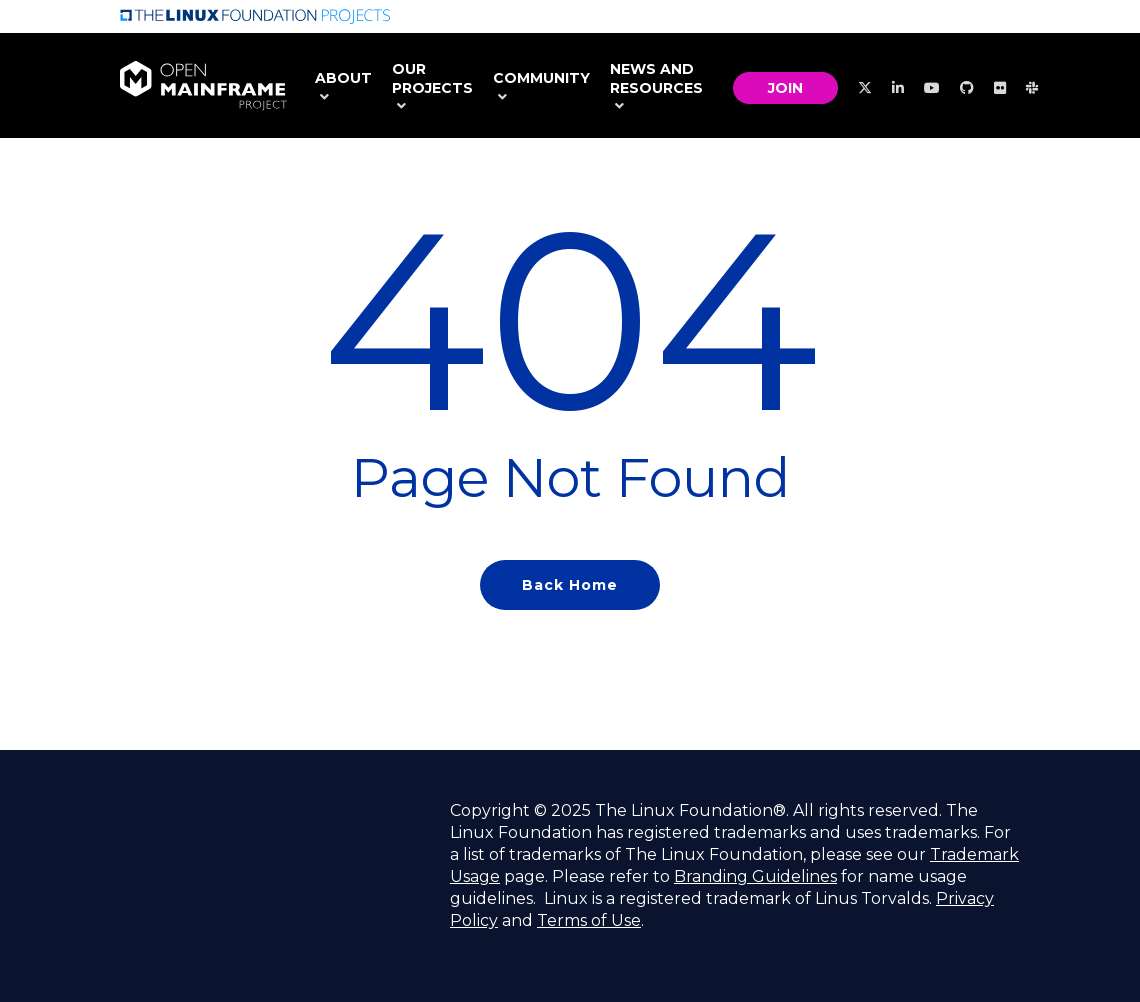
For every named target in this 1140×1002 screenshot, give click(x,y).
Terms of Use (589, 920)
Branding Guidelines (755, 876)
